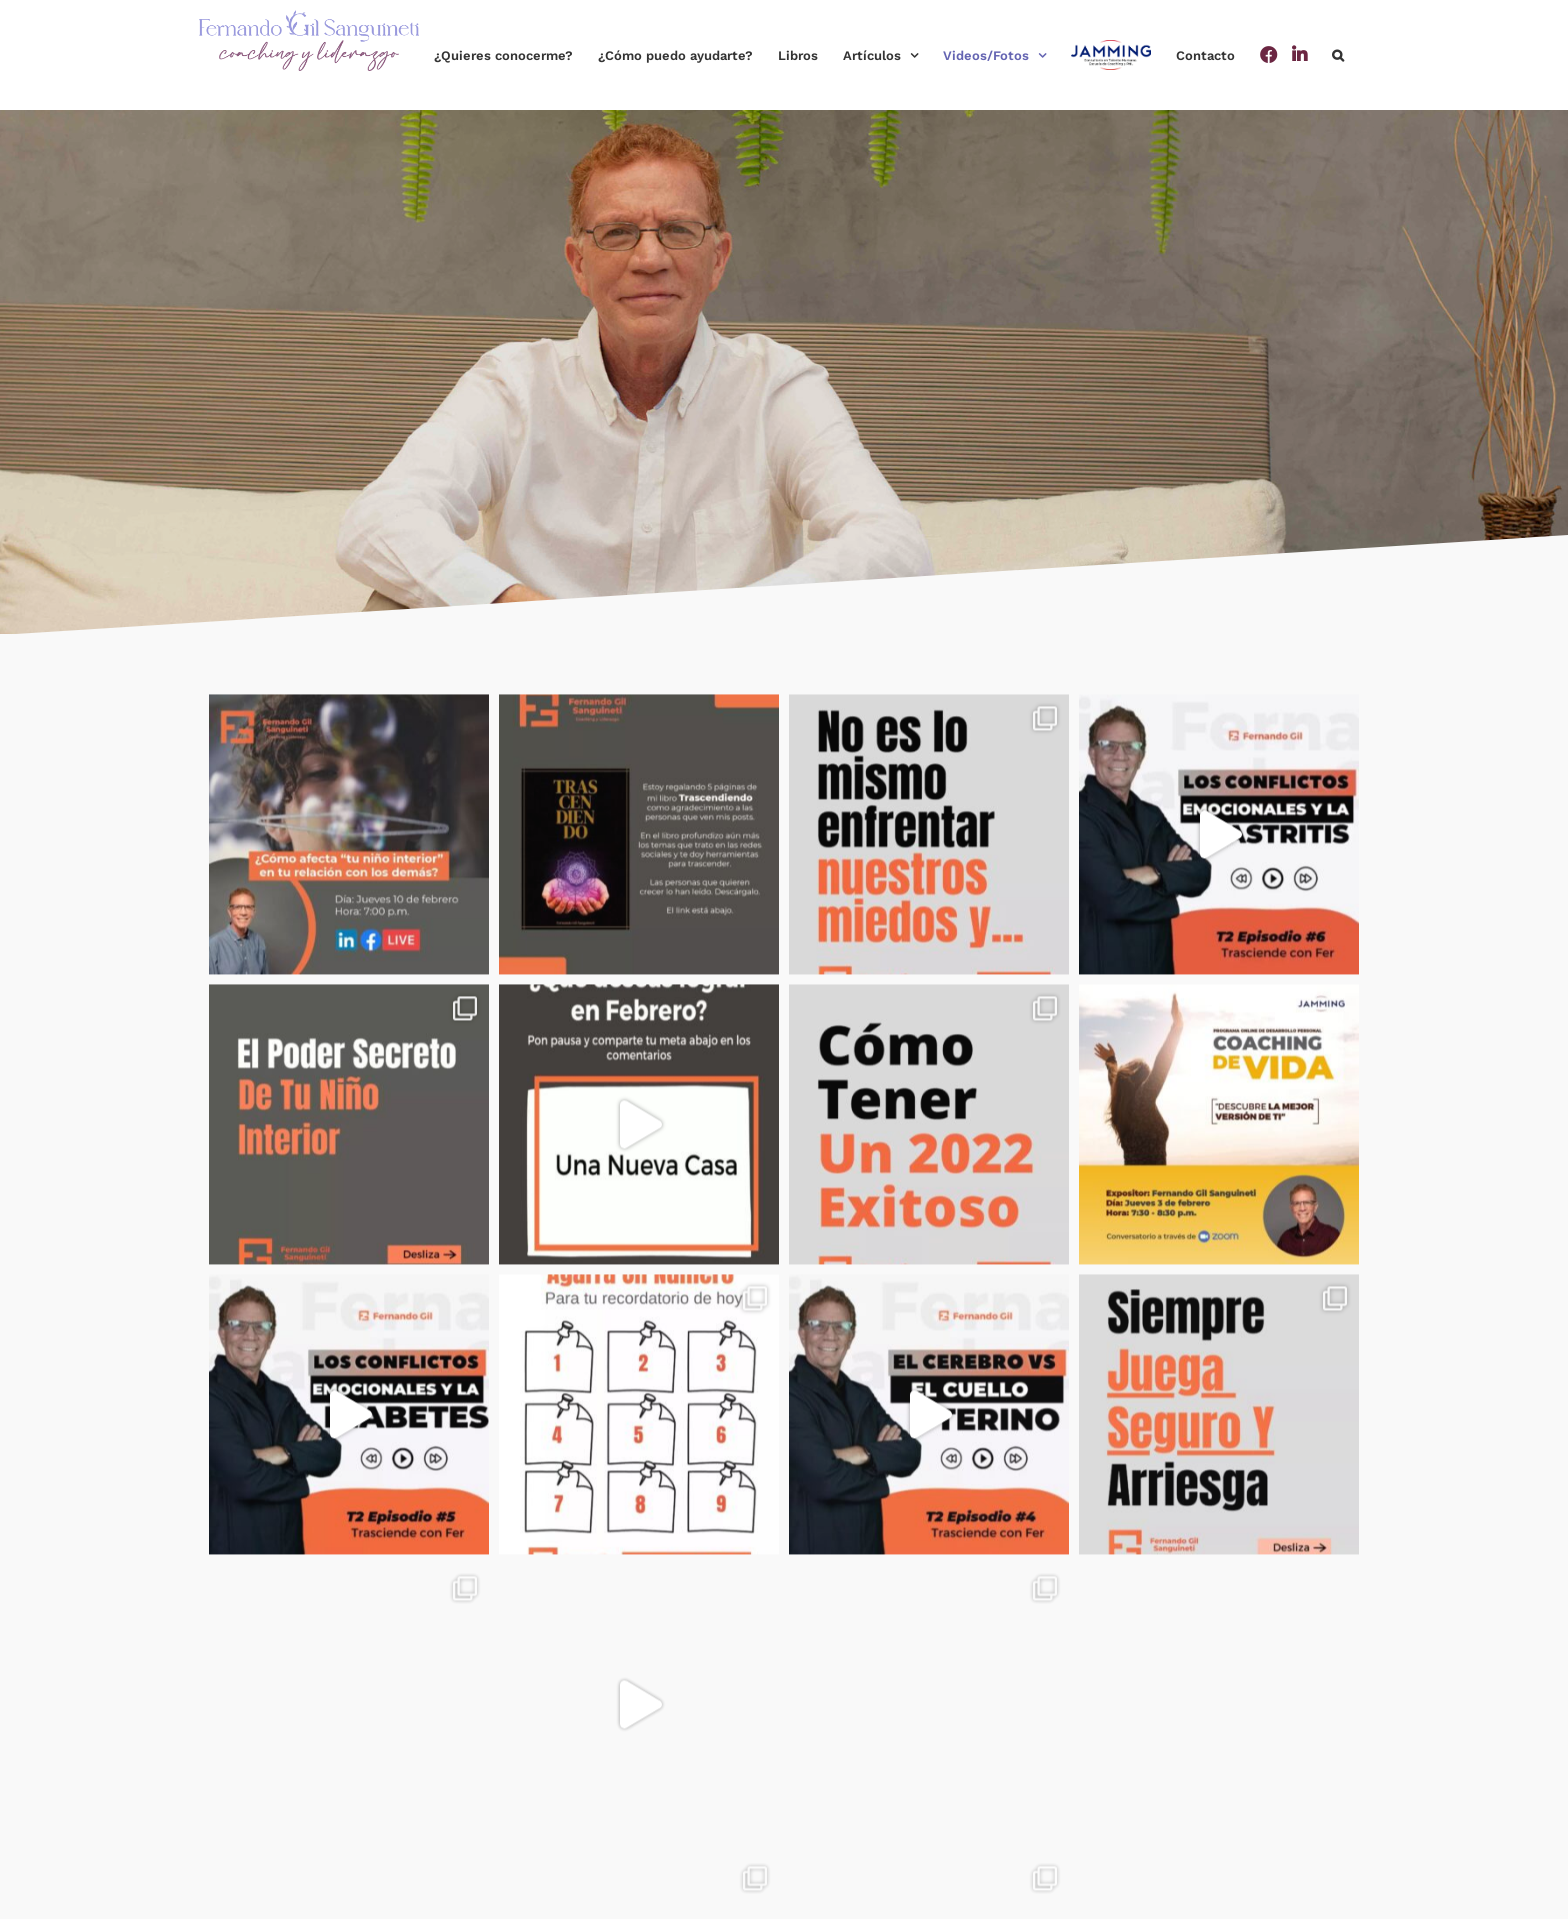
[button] (1338, 55)
